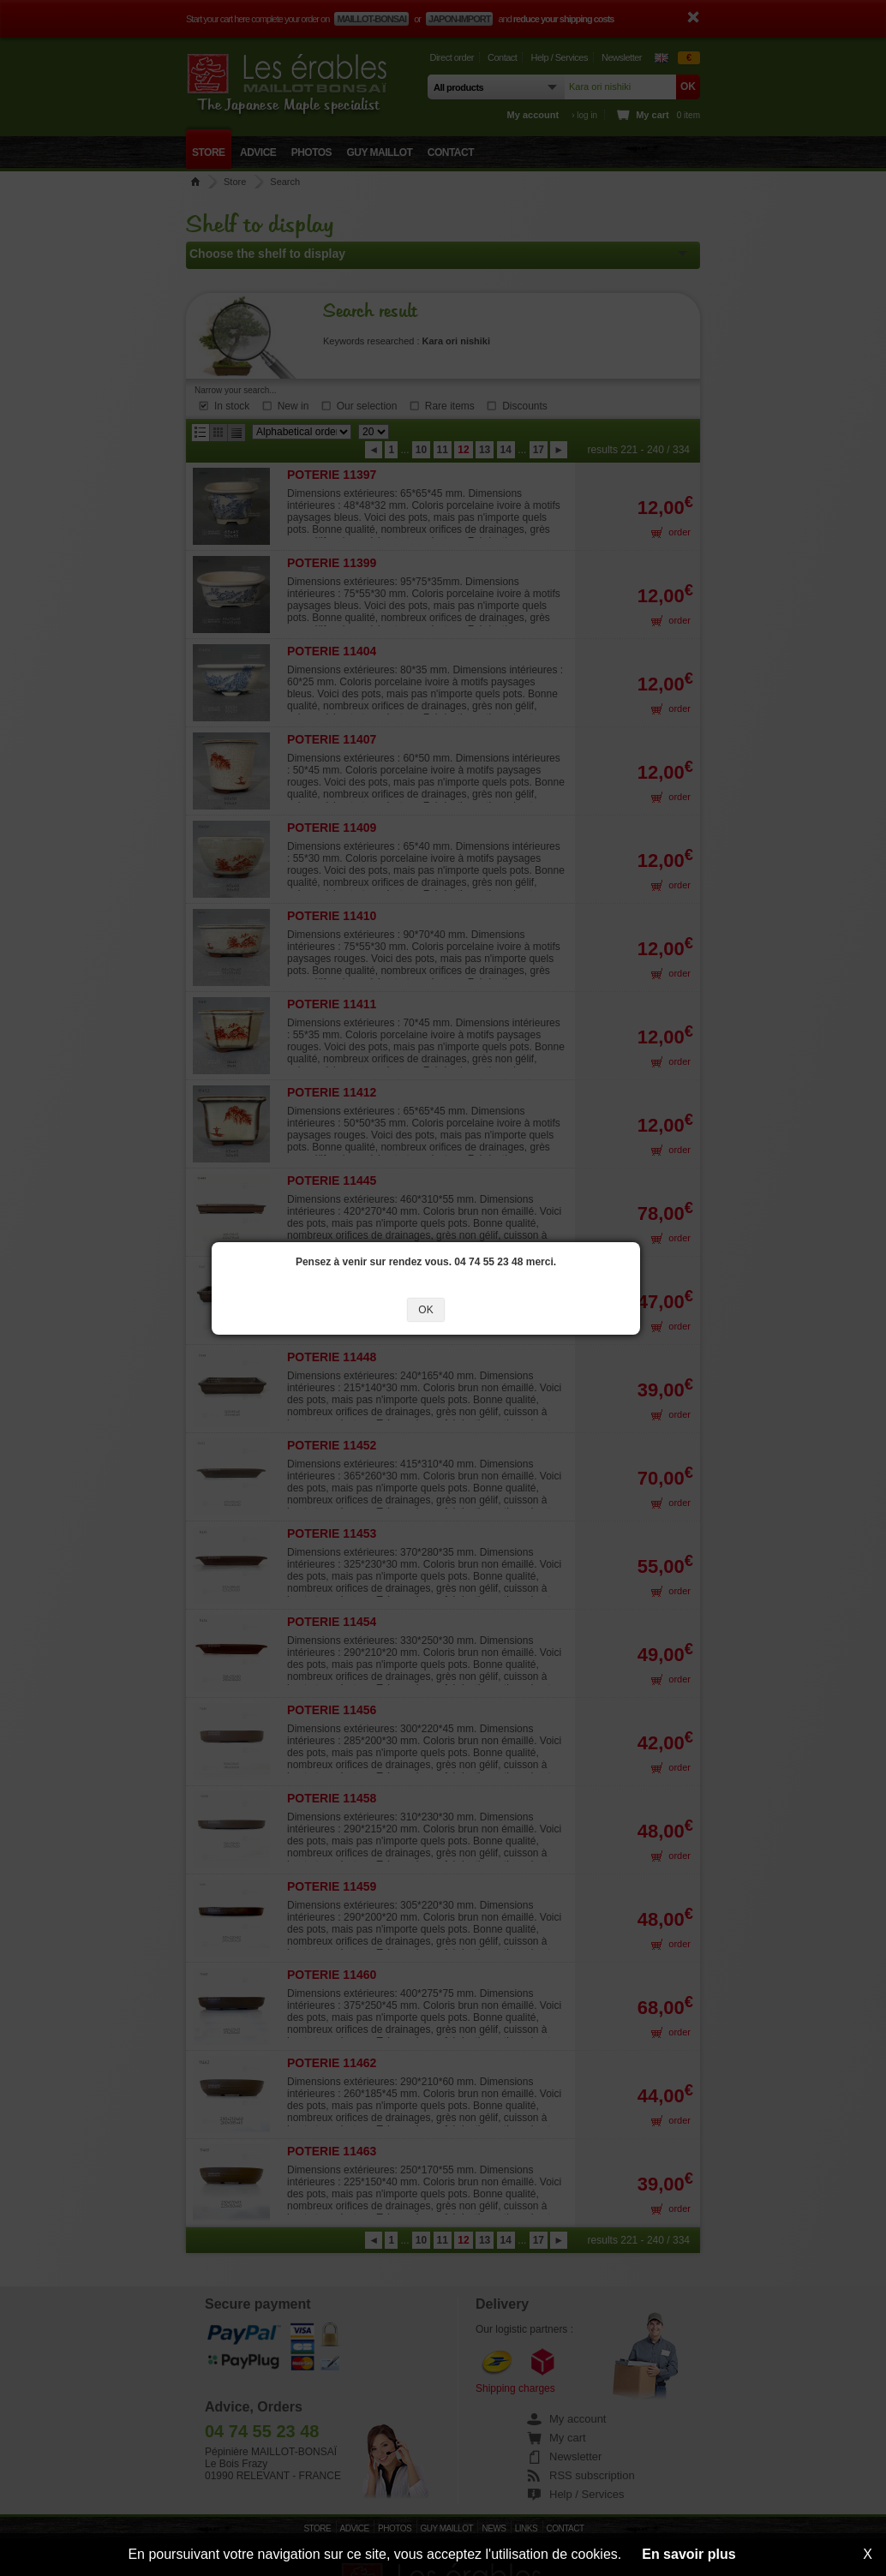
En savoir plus (688, 2554)
